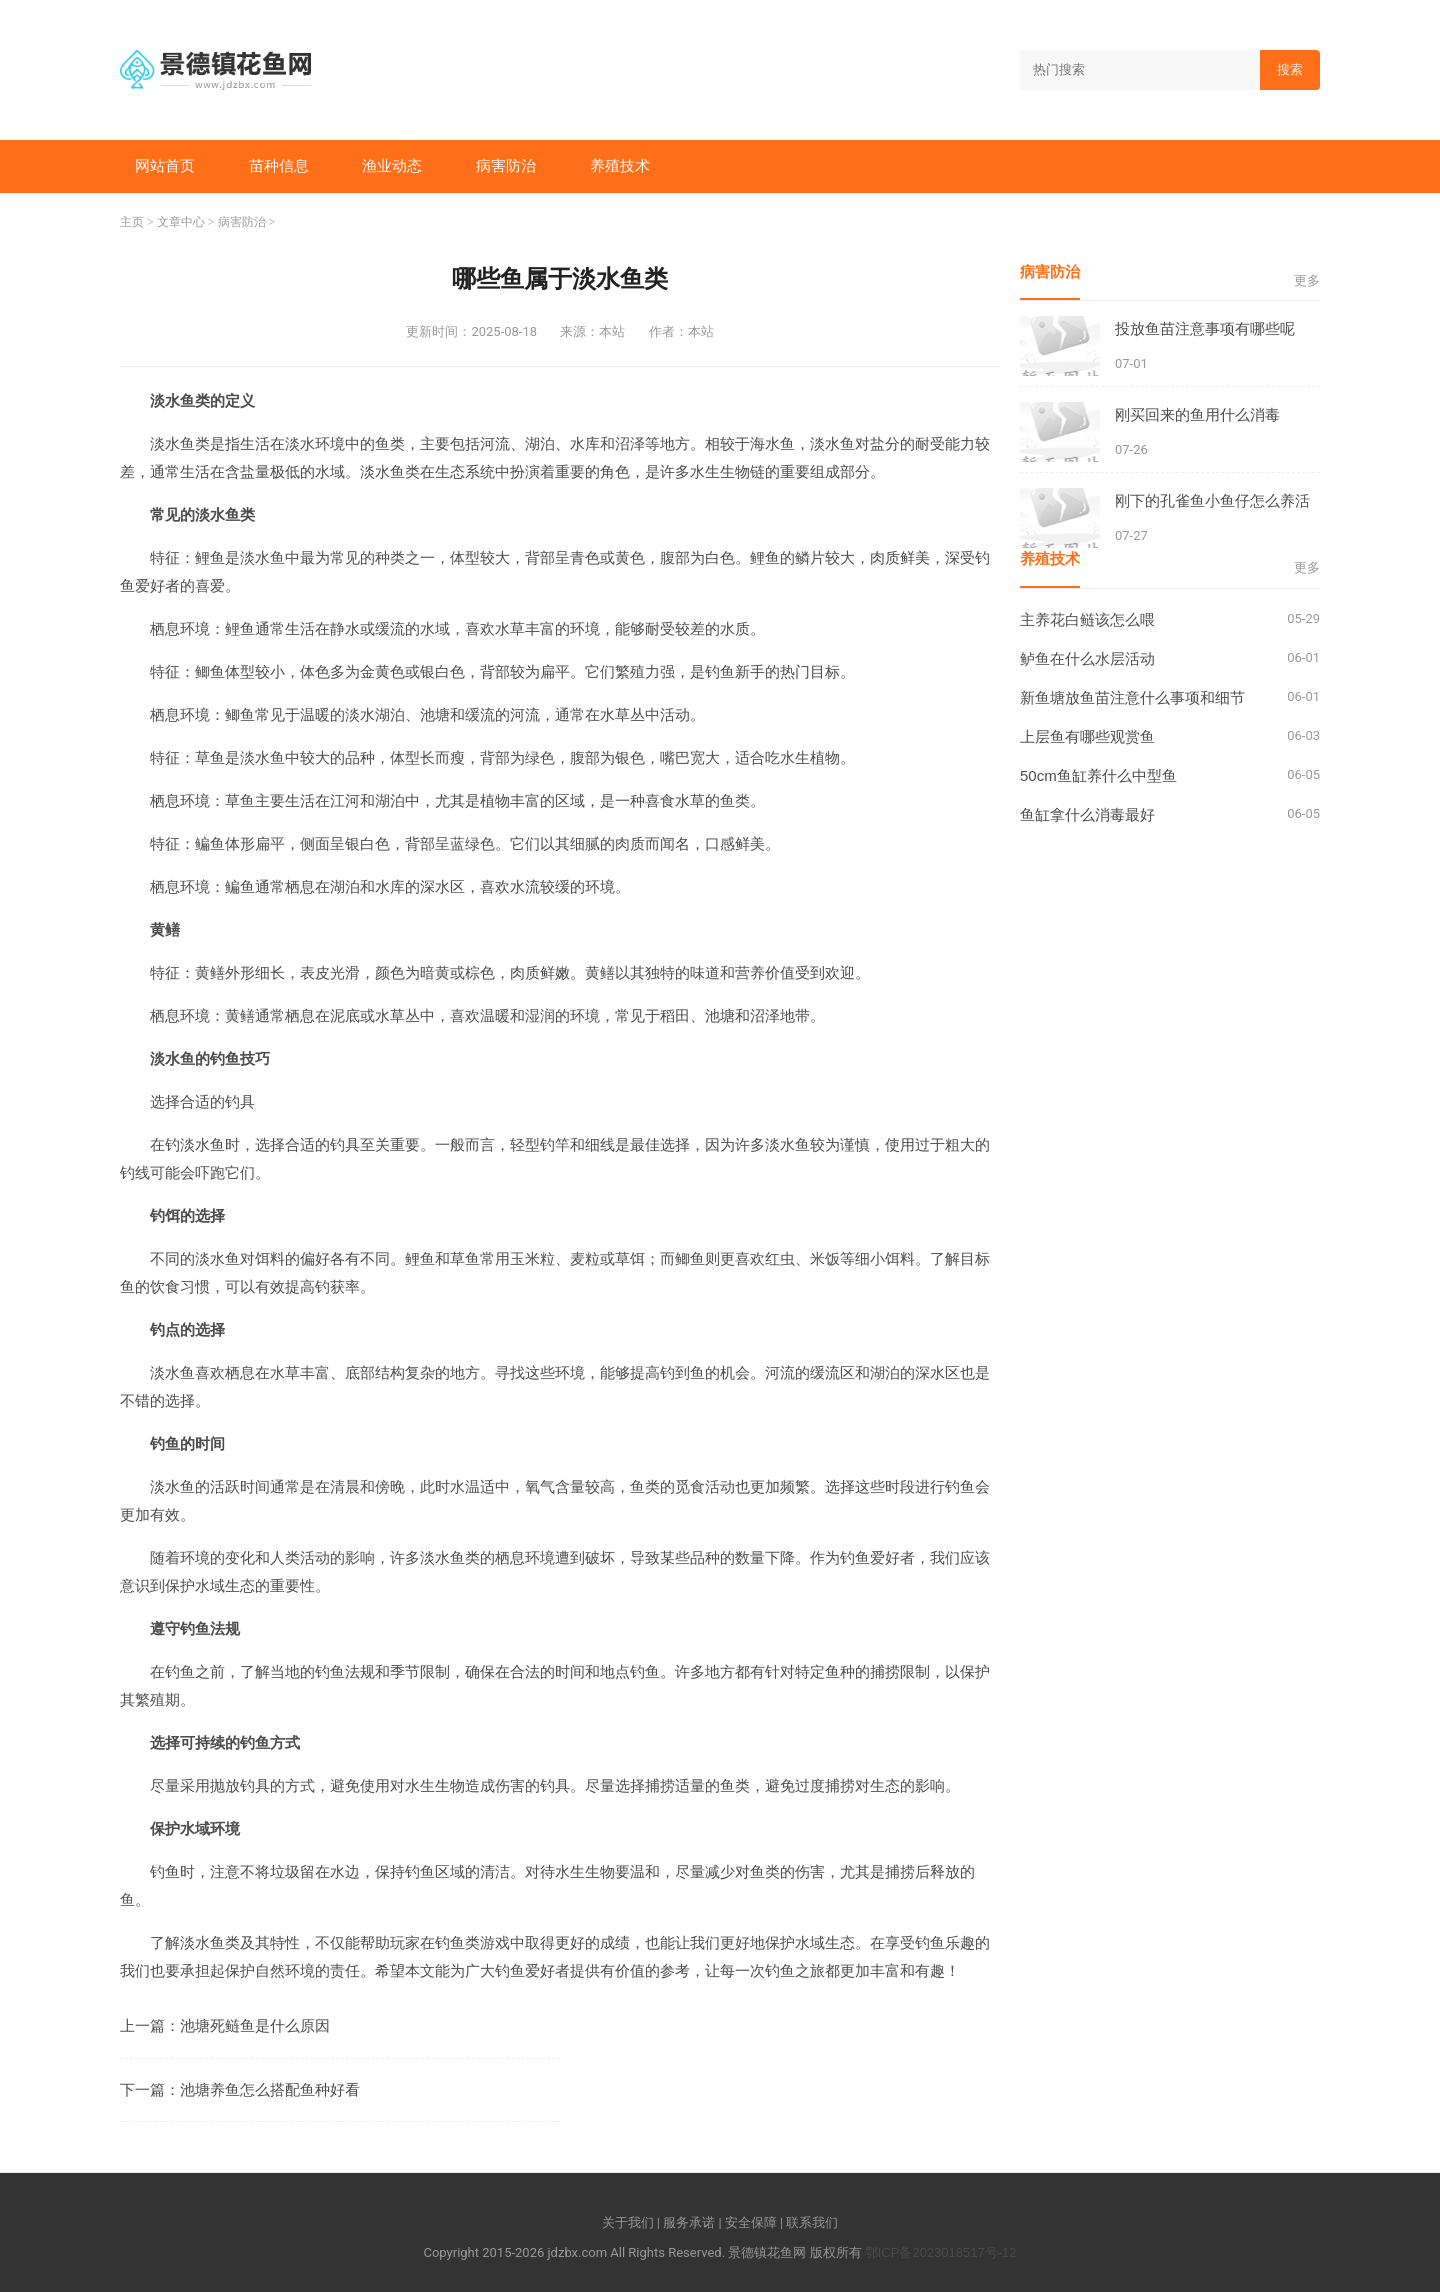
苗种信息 (279, 165)
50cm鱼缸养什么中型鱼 (1098, 775)
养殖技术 (620, 165)
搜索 (1290, 69)
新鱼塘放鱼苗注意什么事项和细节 (1132, 697)
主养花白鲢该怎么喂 (1087, 619)
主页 (132, 222)
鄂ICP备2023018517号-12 (941, 2252)
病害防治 (506, 165)
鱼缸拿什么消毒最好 (1087, 814)
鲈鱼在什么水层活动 (1087, 658)
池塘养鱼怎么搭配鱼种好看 (270, 2089)
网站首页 (165, 165)
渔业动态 (392, 165)
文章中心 (181, 222)
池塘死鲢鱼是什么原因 (255, 2025)
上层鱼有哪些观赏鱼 (1087, 736)
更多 (1307, 280)
